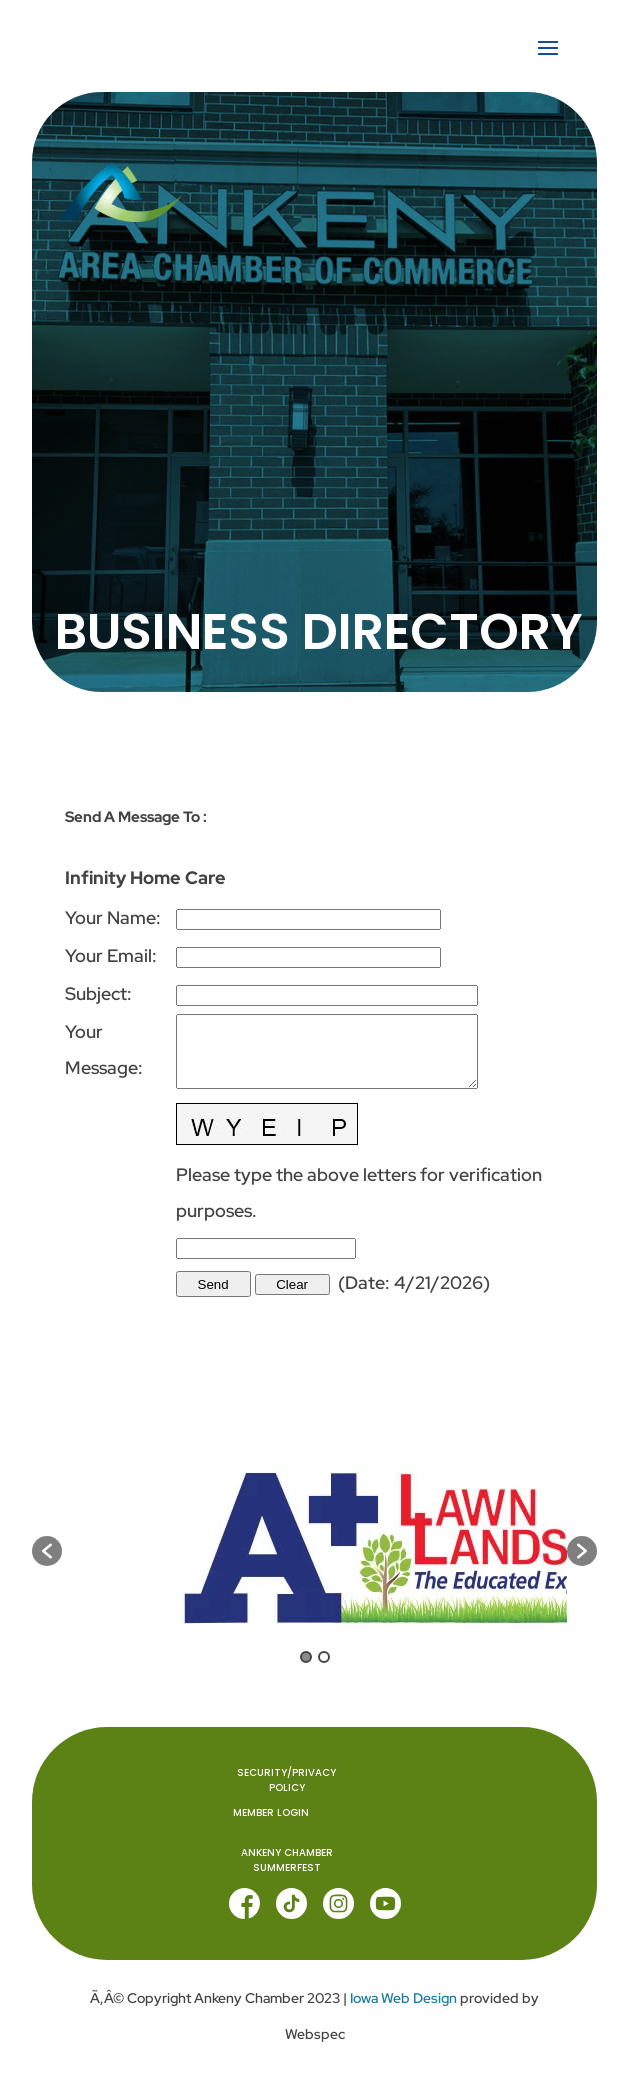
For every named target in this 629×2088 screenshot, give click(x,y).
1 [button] (306, 1657)
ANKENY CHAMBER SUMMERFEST (287, 1861)
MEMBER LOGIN (271, 1813)
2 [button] (324, 1657)
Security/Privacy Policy (286, 1781)
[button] (47, 1551)
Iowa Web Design (403, 1998)
